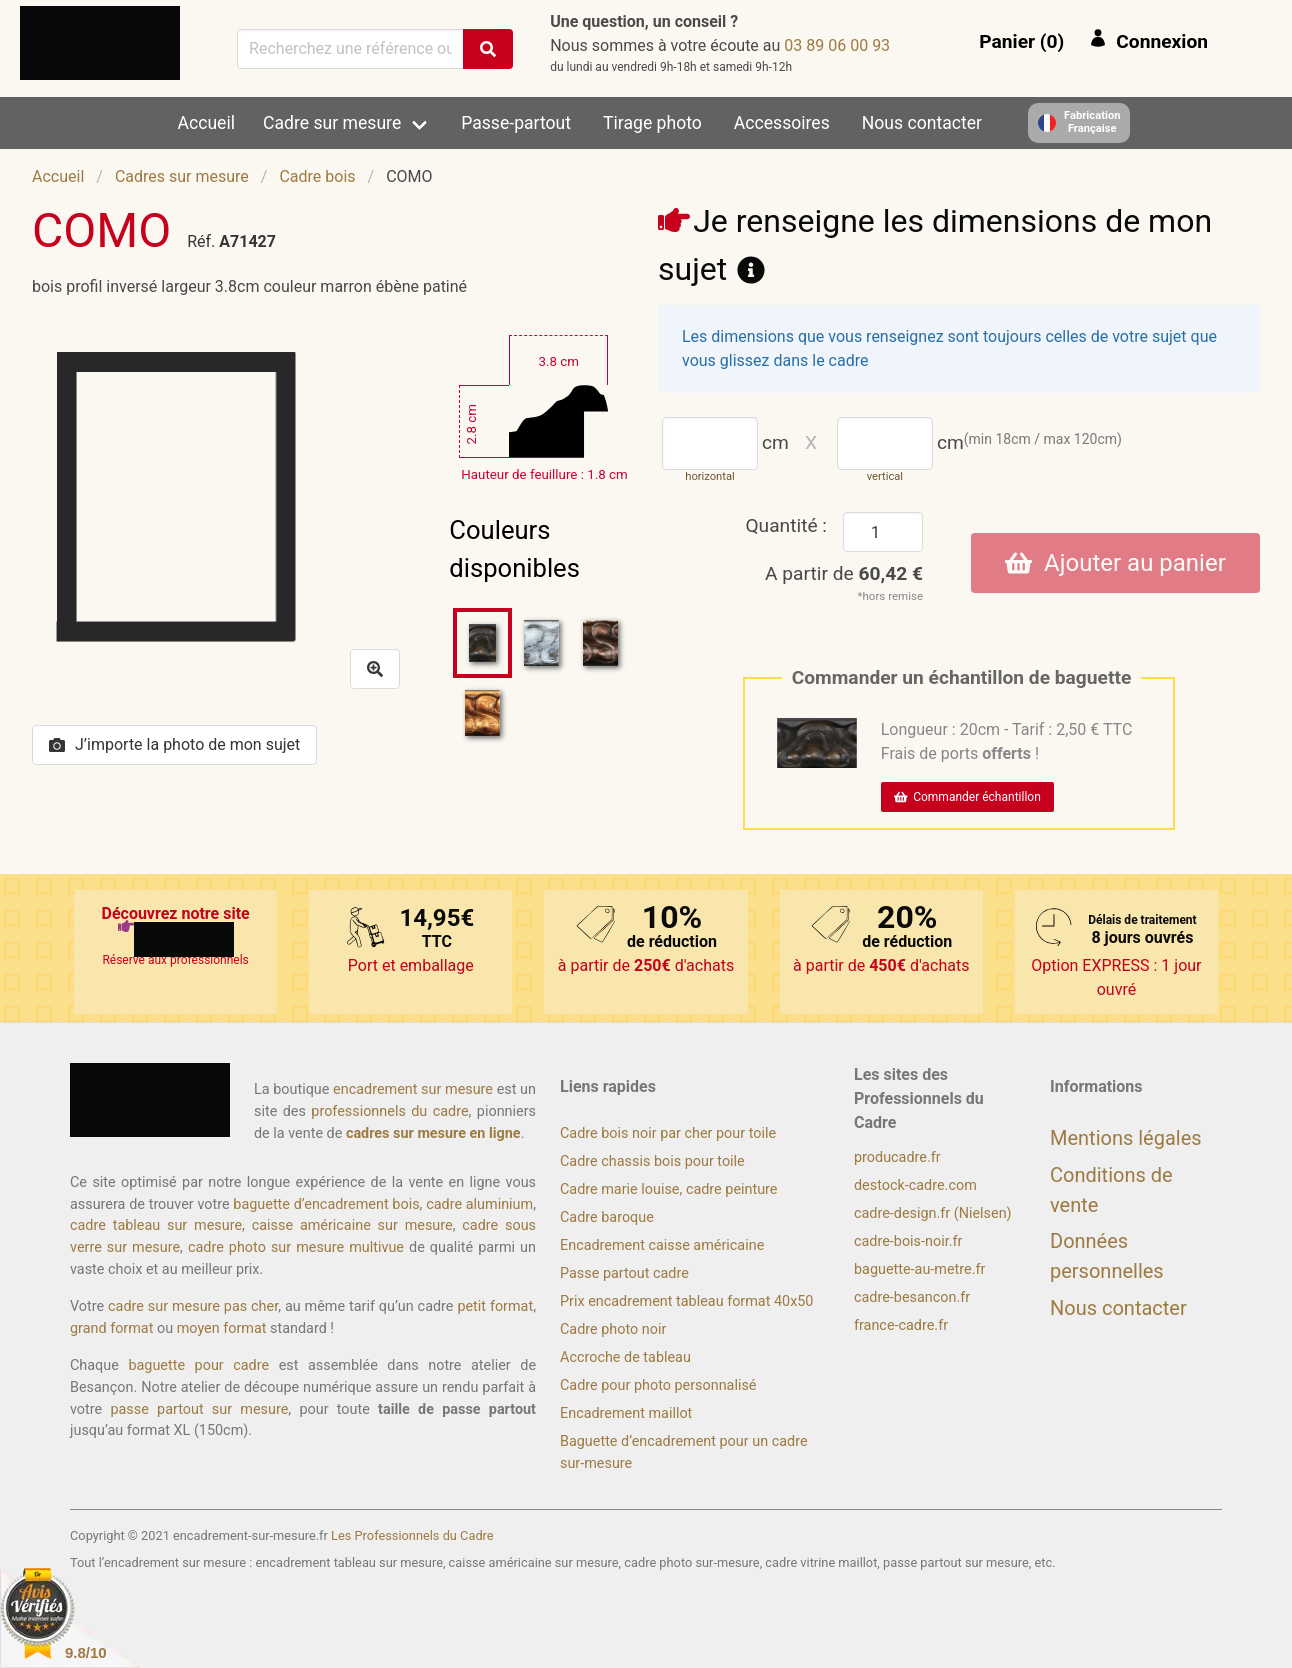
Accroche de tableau (625, 1357)
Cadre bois (317, 176)
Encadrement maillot (626, 1413)
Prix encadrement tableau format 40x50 (686, 1301)
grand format (111, 1328)
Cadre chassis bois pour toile (652, 1161)
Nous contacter (922, 123)
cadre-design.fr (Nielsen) (933, 1213)
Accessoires (782, 123)
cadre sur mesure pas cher (193, 1306)
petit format (495, 1306)
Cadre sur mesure (332, 123)
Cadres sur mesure (182, 176)
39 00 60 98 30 (837, 45)
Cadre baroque (607, 1217)
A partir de (844, 573)
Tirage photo (652, 123)
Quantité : (786, 525)
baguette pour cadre (198, 1365)
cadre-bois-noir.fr (908, 1241)
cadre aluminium (479, 1204)
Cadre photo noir (613, 1329)
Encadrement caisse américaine (662, 1245)
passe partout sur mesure (199, 1409)
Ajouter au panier (1115, 563)
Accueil (206, 123)
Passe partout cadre (624, 1273)
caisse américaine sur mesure (352, 1225)
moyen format (222, 1328)
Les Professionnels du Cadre (412, 1535)
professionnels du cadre (389, 1111)
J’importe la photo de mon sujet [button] (174, 744)
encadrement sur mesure (413, 1089)
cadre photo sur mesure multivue (296, 1247)
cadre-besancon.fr (912, 1297)
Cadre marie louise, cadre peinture (668, 1189)
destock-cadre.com (915, 1185)
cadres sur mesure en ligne (433, 1133)
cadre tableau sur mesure (156, 1225)
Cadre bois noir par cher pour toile (668, 1133)
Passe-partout (516, 123)
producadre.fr (897, 1157)
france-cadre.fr (901, 1325)
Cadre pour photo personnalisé (658, 1385)
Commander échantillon (967, 797)
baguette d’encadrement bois (326, 1204)
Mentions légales (1126, 1138)
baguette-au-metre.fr (919, 1269)
